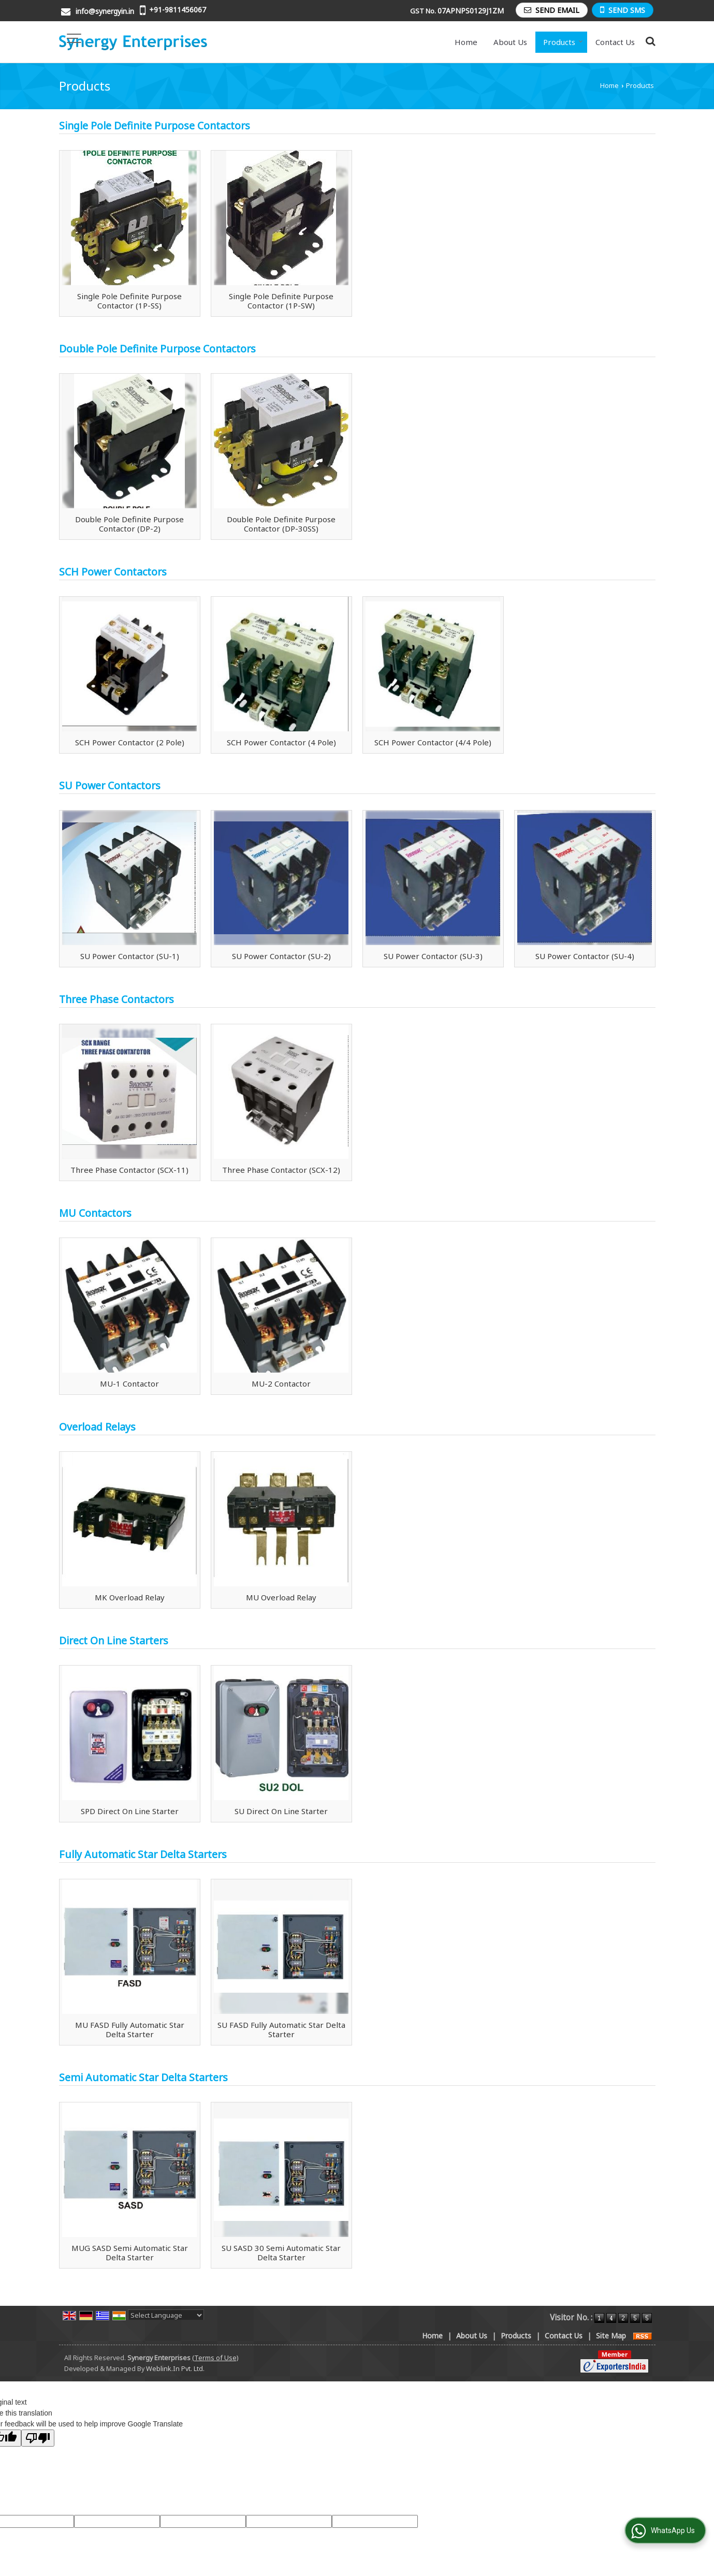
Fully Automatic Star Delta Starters (143, 1854)
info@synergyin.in (105, 11)
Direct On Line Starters (113, 1640)
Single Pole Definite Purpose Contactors (154, 126)
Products (563, 42)
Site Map (611, 2336)
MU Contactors (95, 1213)
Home (466, 42)
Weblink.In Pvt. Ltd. (175, 2368)
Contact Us (615, 42)
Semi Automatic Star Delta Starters (143, 2077)
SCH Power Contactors (113, 572)
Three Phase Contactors (116, 999)
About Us (510, 42)
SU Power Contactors (110, 785)
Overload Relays (97, 1427)
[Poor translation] (37, 2438)
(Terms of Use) (215, 2357)
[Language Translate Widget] (166, 2315)
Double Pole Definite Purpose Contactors (157, 349)
